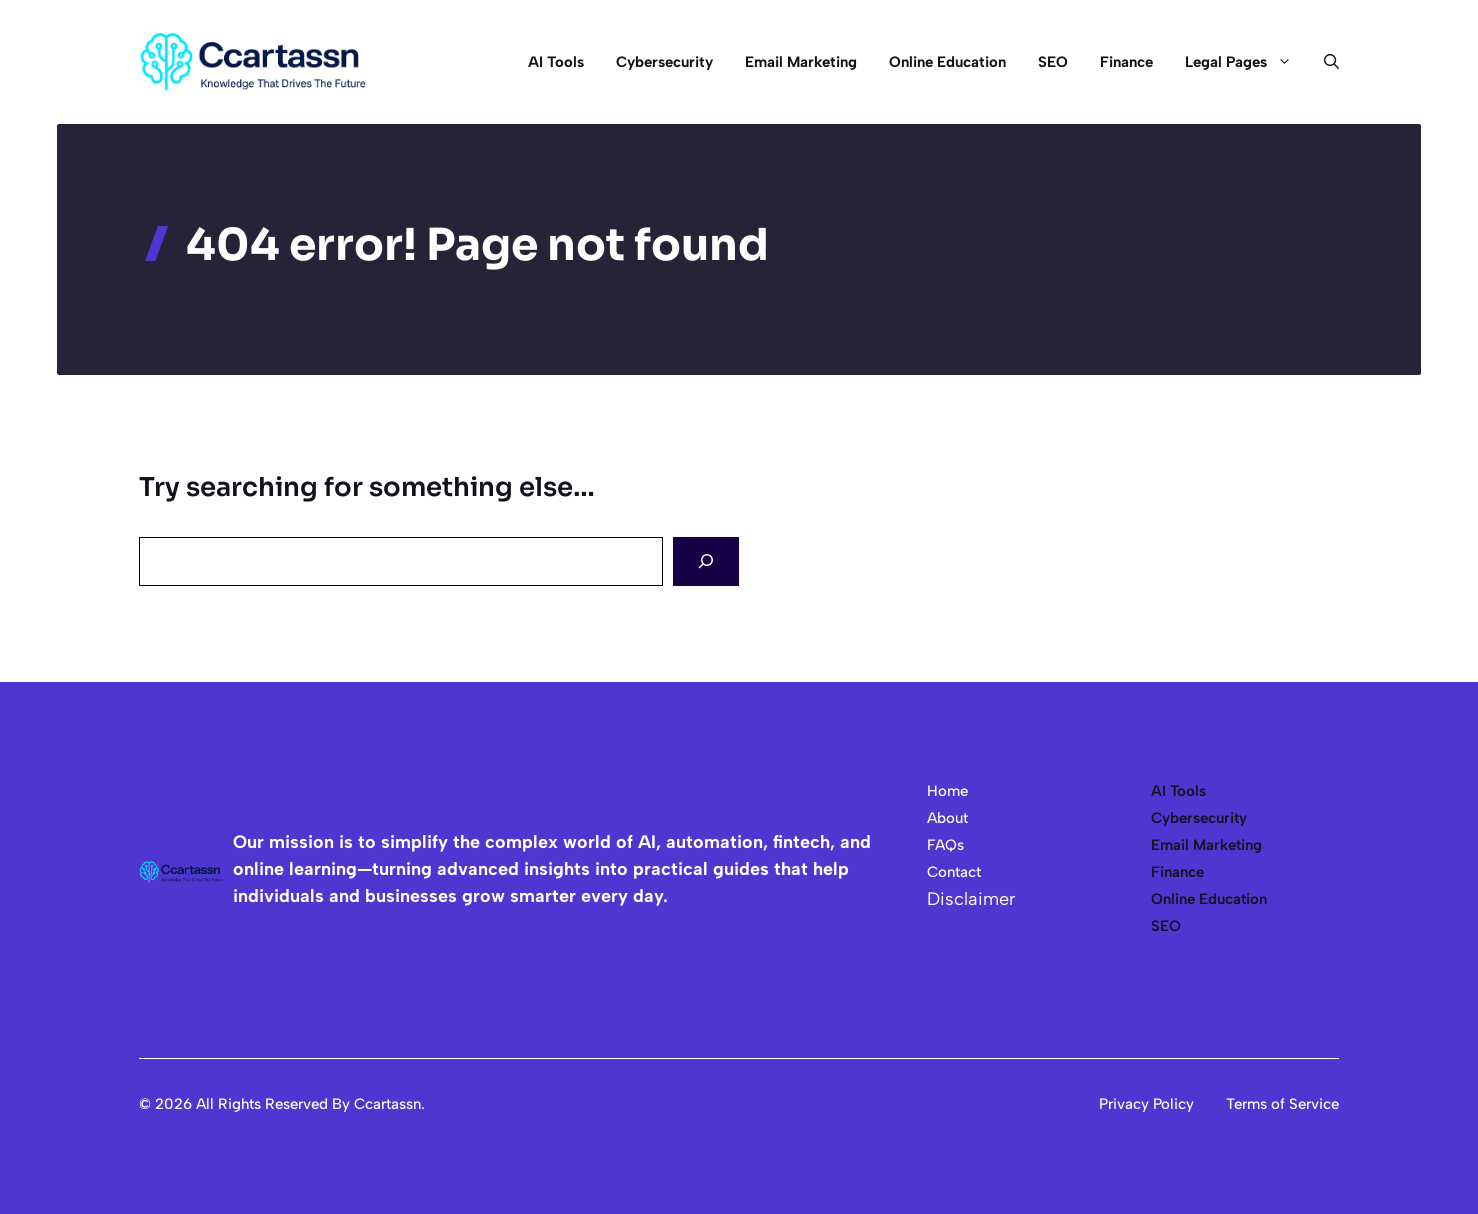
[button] (1323, 62)
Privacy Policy (1146, 1104)
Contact (954, 872)
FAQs (945, 845)
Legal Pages (1246, 62)
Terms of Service (1282, 1104)
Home (947, 791)
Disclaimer (971, 899)
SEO (1053, 62)
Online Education (947, 62)
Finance (1126, 62)
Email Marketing (801, 62)
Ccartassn (387, 1104)
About (947, 818)
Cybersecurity (664, 62)
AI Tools (556, 62)
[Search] (706, 561)
